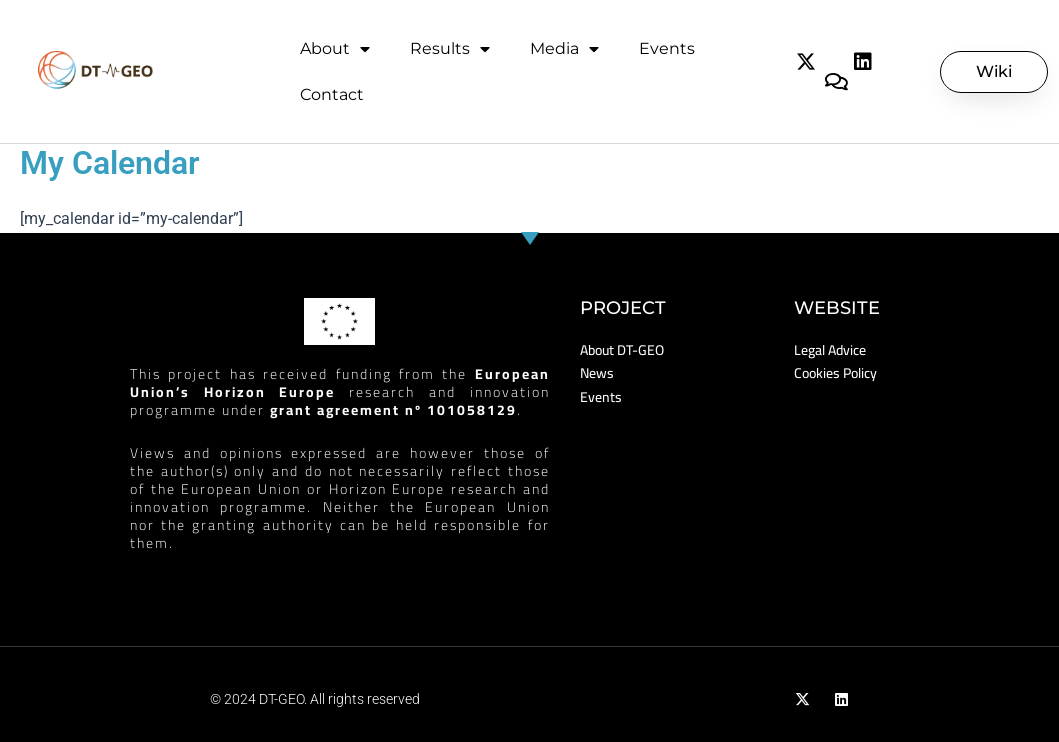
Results (450, 49)
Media (564, 49)
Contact (332, 94)
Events (667, 48)
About (335, 49)
